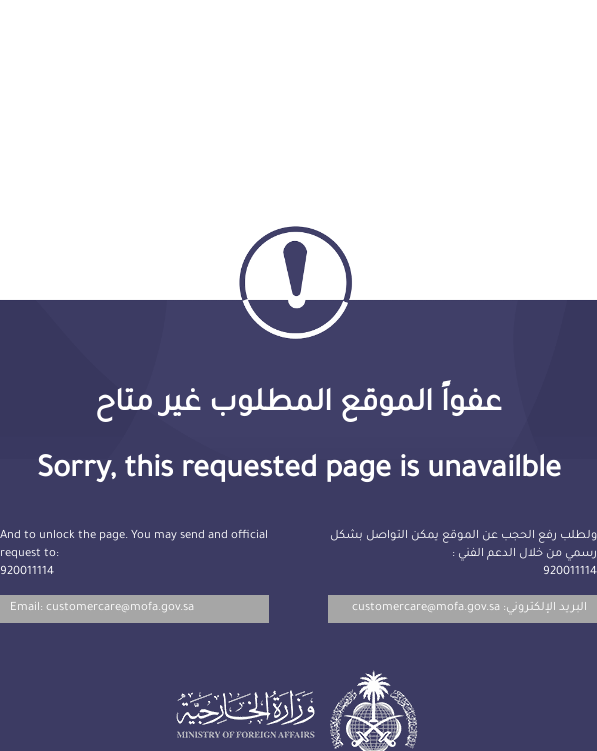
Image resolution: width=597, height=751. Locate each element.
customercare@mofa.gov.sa (426, 608)
